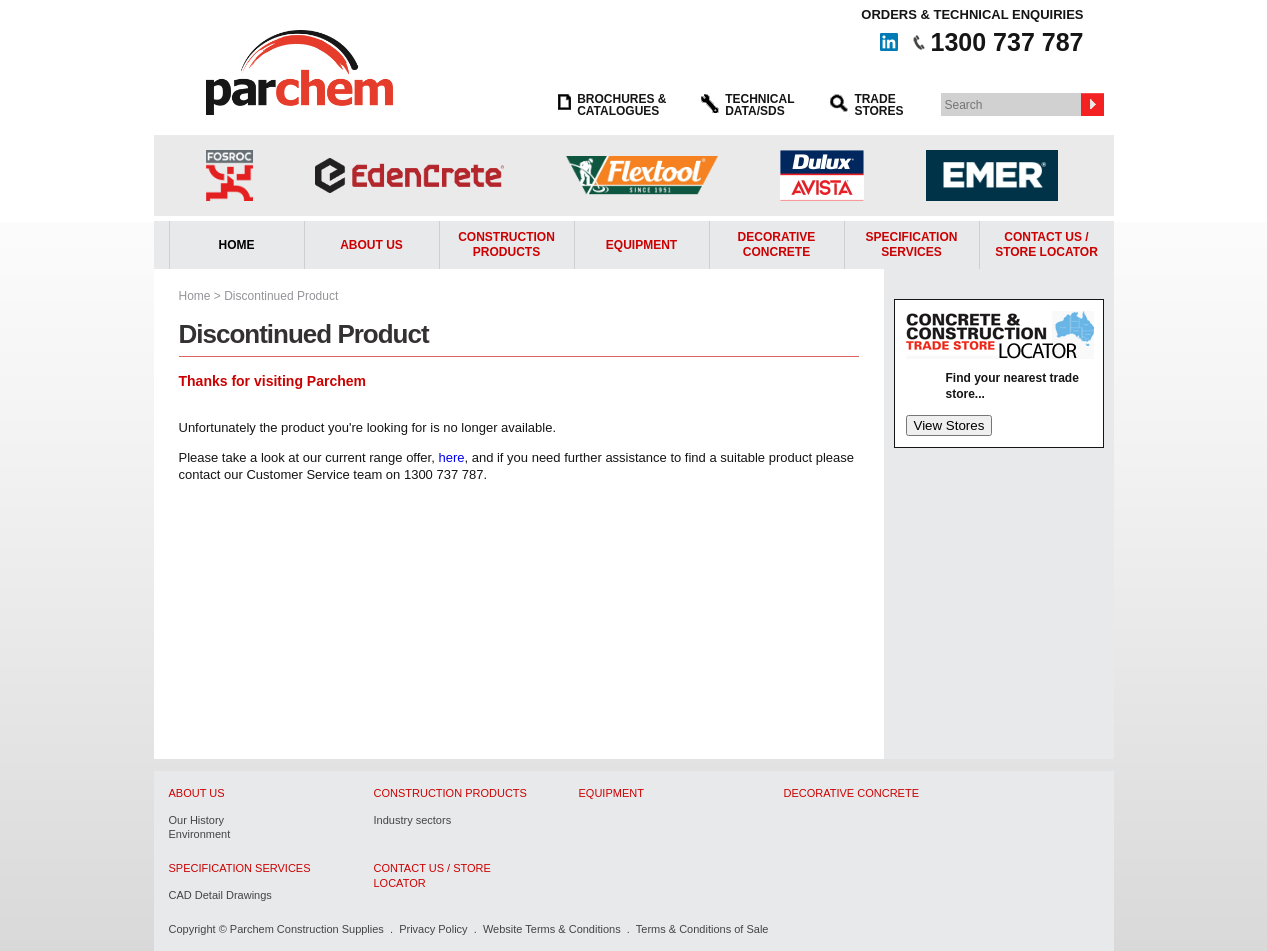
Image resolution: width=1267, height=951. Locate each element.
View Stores (949, 425)
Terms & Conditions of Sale (702, 929)
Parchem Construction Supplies (307, 929)
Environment (200, 834)
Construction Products (506, 245)
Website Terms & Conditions (552, 929)
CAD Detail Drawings (220, 895)
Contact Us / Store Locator (432, 875)
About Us (371, 245)
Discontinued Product (281, 296)
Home (237, 245)
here (451, 457)
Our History (197, 820)
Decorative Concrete (777, 245)
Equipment (641, 245)
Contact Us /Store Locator (1046, 245)
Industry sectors (413, 820)
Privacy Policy (433, 929)
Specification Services (912, 245)
